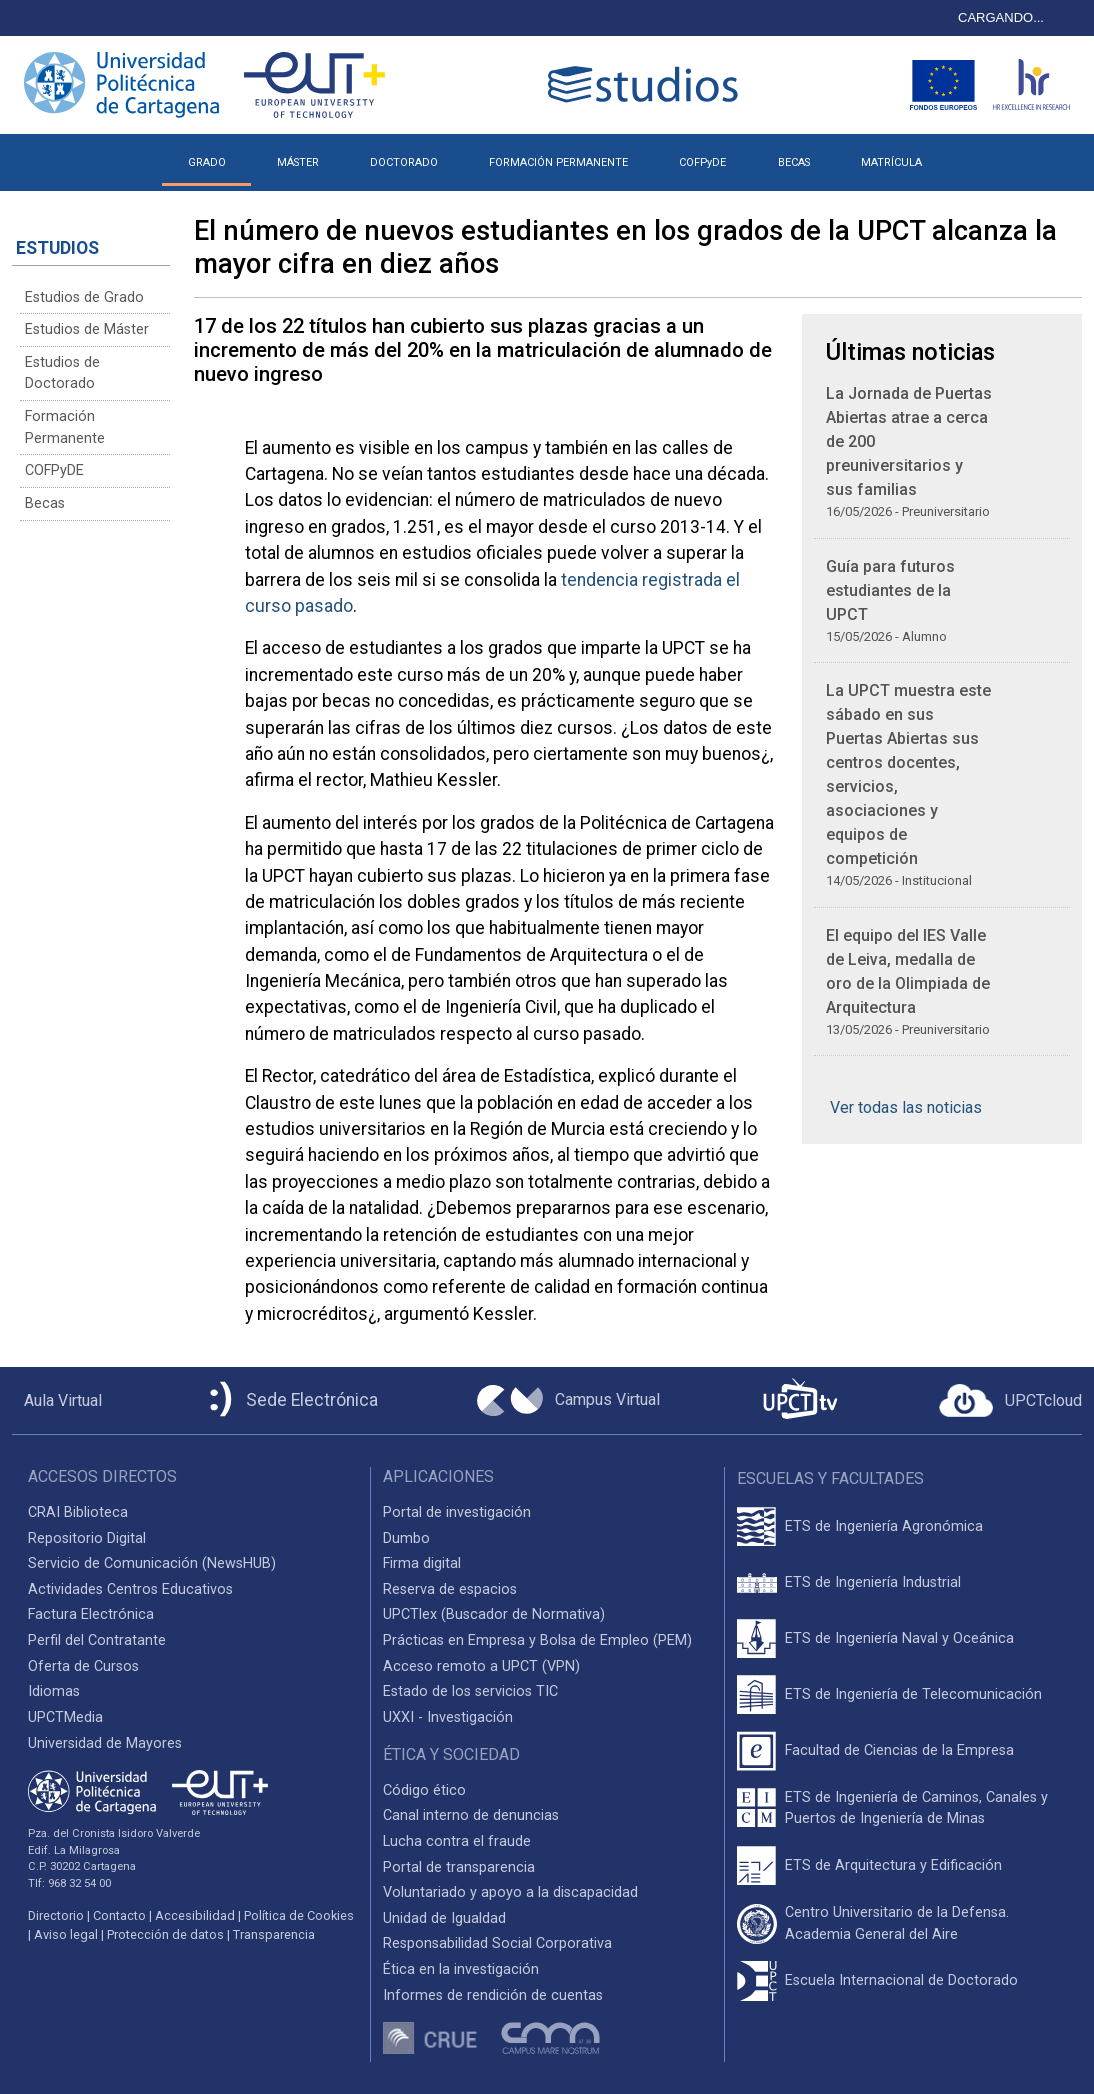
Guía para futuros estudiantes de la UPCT (890, 590)
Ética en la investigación (461, 1969)
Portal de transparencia (459, 1867)
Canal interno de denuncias (471, 1815)
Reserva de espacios (450, 1589)
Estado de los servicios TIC (470, 1691)
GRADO (207, 162)
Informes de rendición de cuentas (493, 1995)
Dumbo (406, 1538)
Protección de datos (165, 1934)
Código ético (424, 1790)
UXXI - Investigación (448, 1717)
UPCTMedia (65, 1717)
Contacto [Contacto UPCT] (119, 1915)
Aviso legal (66, 1934)
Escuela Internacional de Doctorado (901, 1980)
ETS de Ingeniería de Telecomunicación (913, 1694)
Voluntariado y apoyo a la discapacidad (510, 1892)
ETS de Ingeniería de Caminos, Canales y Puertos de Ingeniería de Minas (916, 1808)
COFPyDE (702, 162)
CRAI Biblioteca (78, 1512)
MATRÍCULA (891, 162)
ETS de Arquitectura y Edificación (893, 1865)
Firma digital (422, 1563)
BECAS (794, 162)
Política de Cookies (299, 1915)
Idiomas (54, 1691)
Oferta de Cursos (83, 1666)
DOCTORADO (404, 162)
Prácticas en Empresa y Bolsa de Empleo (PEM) (537, 1640)
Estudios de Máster (87, 329)
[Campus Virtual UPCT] (568, 1401)
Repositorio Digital (87, 1538)
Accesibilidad (195, 1915)
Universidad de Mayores (105, 1743)
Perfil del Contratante (97, 1640)
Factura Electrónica (91, 1614)
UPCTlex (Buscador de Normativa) (494, 1614)
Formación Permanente (65, 427)
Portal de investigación (457, 1512)
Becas (45, 503)
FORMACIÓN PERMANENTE (558, 162)
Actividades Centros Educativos (130, 1589)
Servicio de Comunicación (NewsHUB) (152, 1563)
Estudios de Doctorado (62, 373)
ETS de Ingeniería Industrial (873, 1582)
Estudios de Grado (84, 297)
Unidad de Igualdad (444, 1918)
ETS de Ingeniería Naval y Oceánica (899, 1638)
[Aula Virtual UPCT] (57, 1401)
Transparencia (274, 1934)
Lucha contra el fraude (457, 1841)
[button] (972, 155)
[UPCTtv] (800, 1400)
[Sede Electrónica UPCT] (290, 1400)
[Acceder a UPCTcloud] (1010, 1401)
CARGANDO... (1001, 17)
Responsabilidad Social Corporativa (497, 1943)
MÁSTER (298, 162)
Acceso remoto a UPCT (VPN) (481, 1666)
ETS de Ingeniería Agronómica (884, 1526)
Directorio (56, 1915)
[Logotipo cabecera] (647, 84)
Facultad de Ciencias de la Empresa (899, 1750)
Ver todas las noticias (906, 1107)
